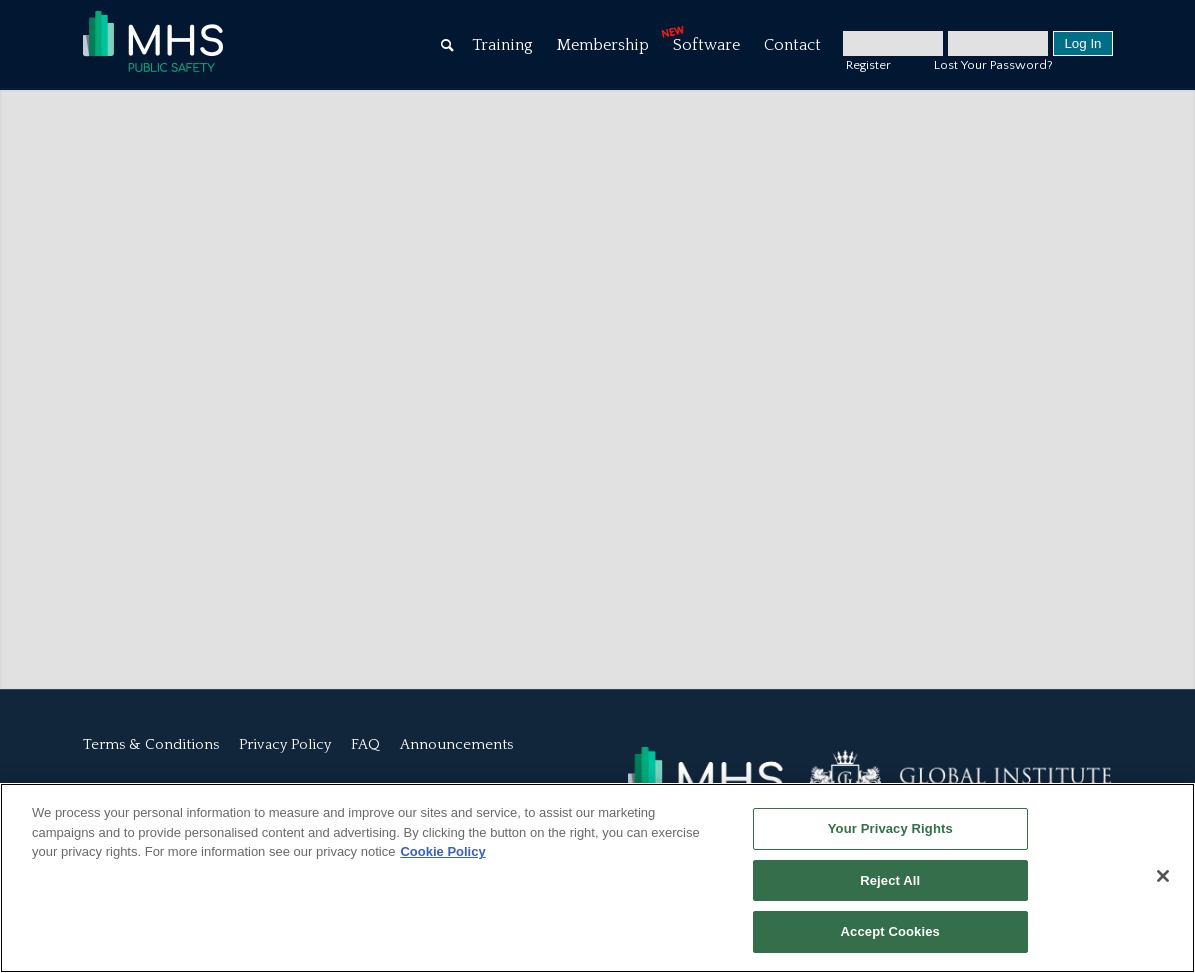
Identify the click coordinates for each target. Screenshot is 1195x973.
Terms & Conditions (151, 744)
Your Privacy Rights (890, 828)
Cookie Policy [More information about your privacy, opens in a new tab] (442, 851)
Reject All (890, 880)
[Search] (447, 45)
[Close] (1163, 876)
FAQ (365, 744)
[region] (597, 878)
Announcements (456, 744)
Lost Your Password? (993, 65)
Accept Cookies (890, 931)
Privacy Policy (285, 744)
